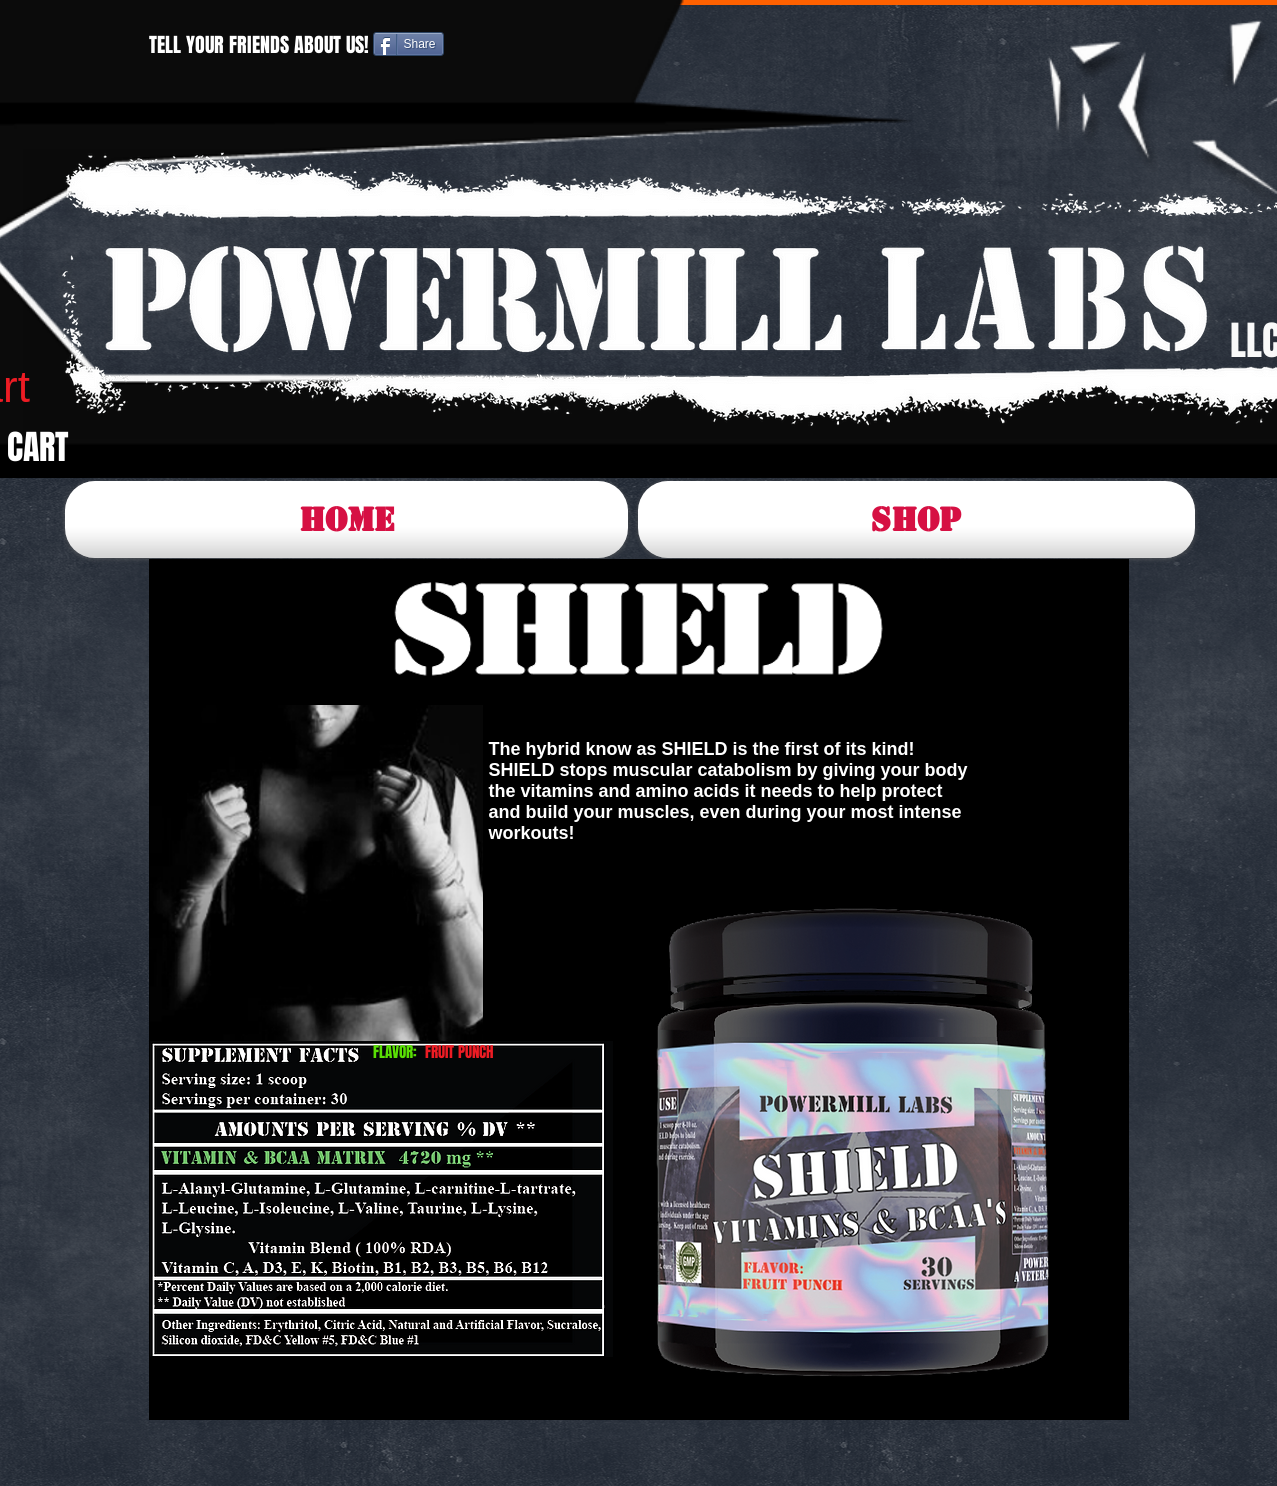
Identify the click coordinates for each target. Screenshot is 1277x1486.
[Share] (408, 44)
